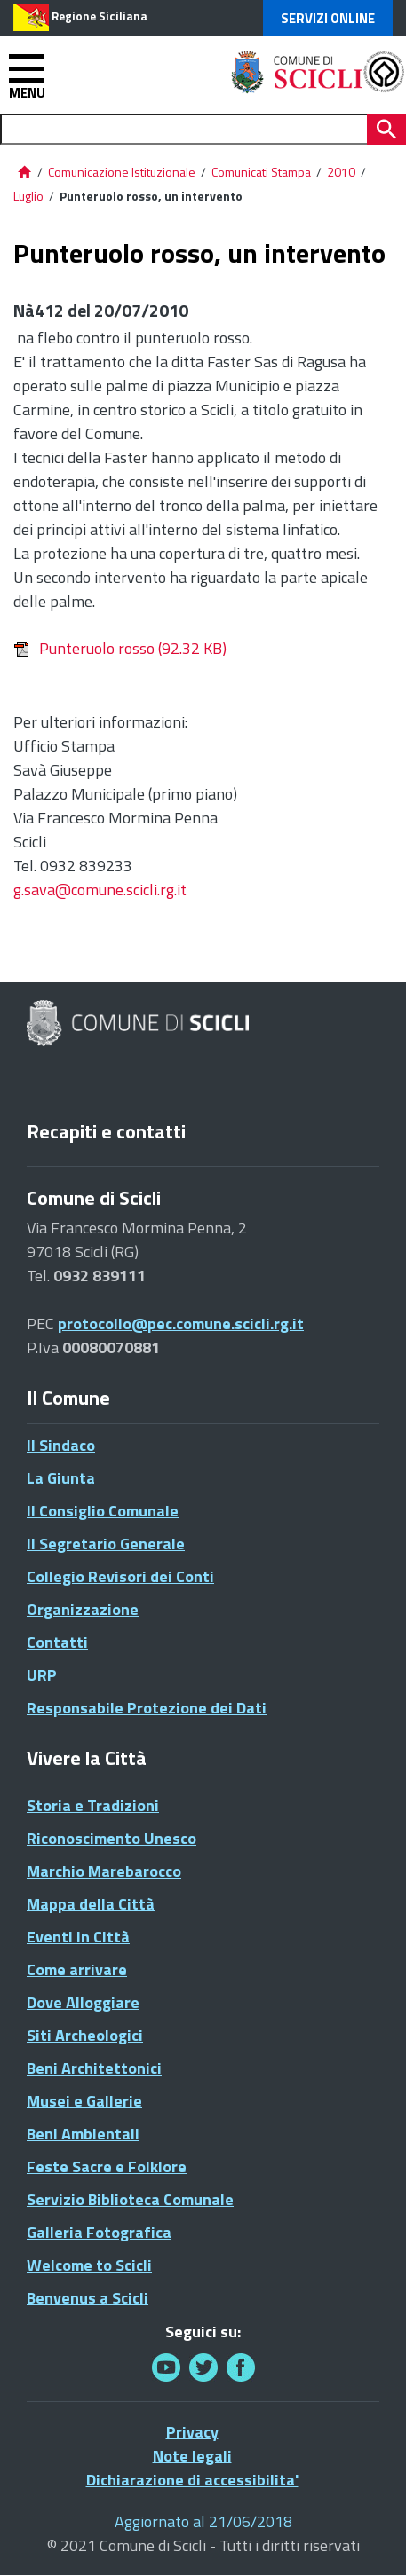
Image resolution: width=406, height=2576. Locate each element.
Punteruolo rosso (120, 648)
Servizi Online (328, 18)
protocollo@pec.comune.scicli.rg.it (181, 1323)
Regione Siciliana (99, 16)
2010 (341, 171)
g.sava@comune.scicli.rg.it (100, 890)
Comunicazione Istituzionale (121, 171)
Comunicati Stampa (261, 171)
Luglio (28, 195)
